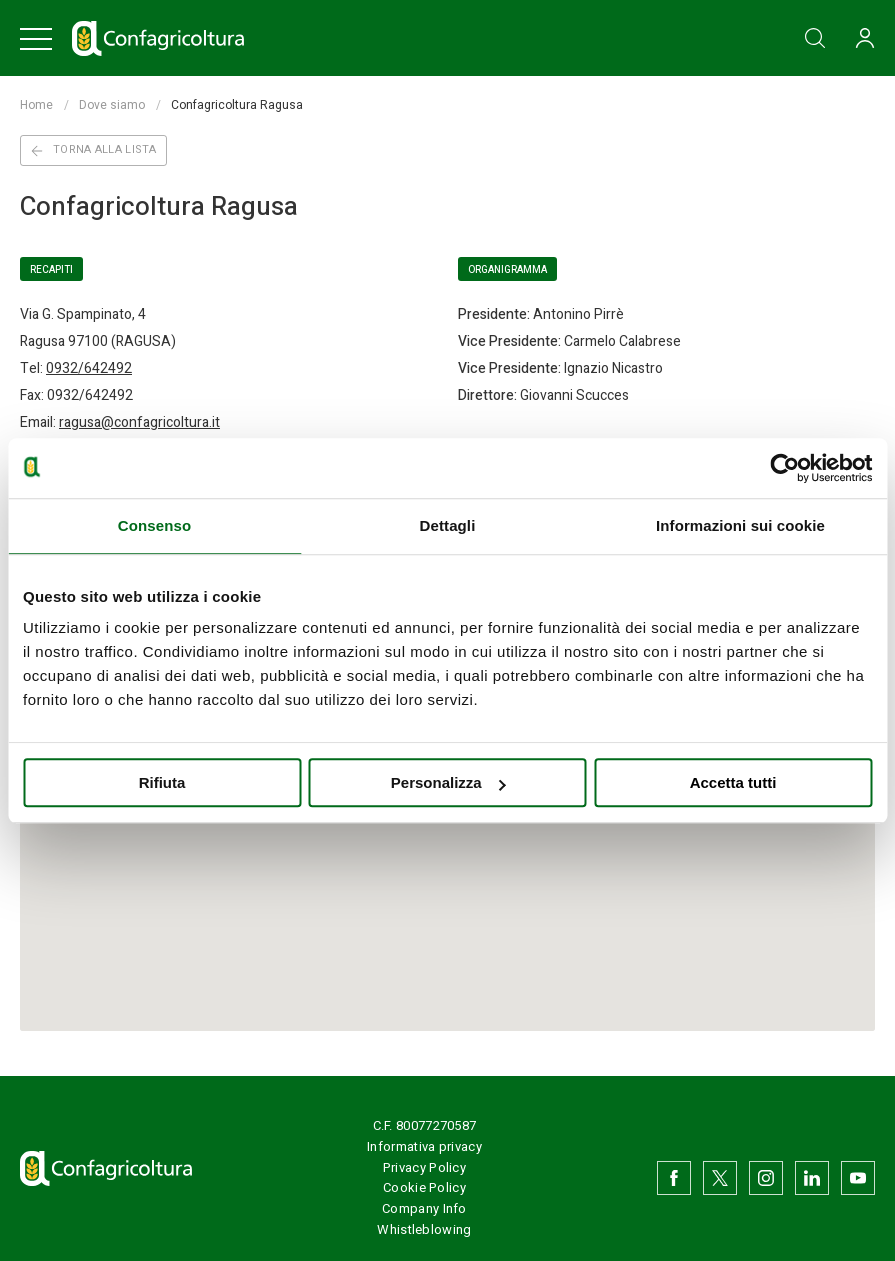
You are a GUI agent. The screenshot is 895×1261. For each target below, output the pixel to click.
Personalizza (448, 782)
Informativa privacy (424, 1146)
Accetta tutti (733, 782)
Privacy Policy (424, 1167)
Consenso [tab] (154, 525)
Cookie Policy (424, 1187)
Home (36, 105)
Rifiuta (162, 782)
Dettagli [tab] (448, 525)
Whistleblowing (424, 1229)
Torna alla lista (93, 149)
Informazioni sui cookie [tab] (740, 525)
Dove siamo (112, 105)
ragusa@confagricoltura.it (139, 422)
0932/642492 (89, 368)
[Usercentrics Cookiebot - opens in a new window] (784, 468)
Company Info (424, 1208)
